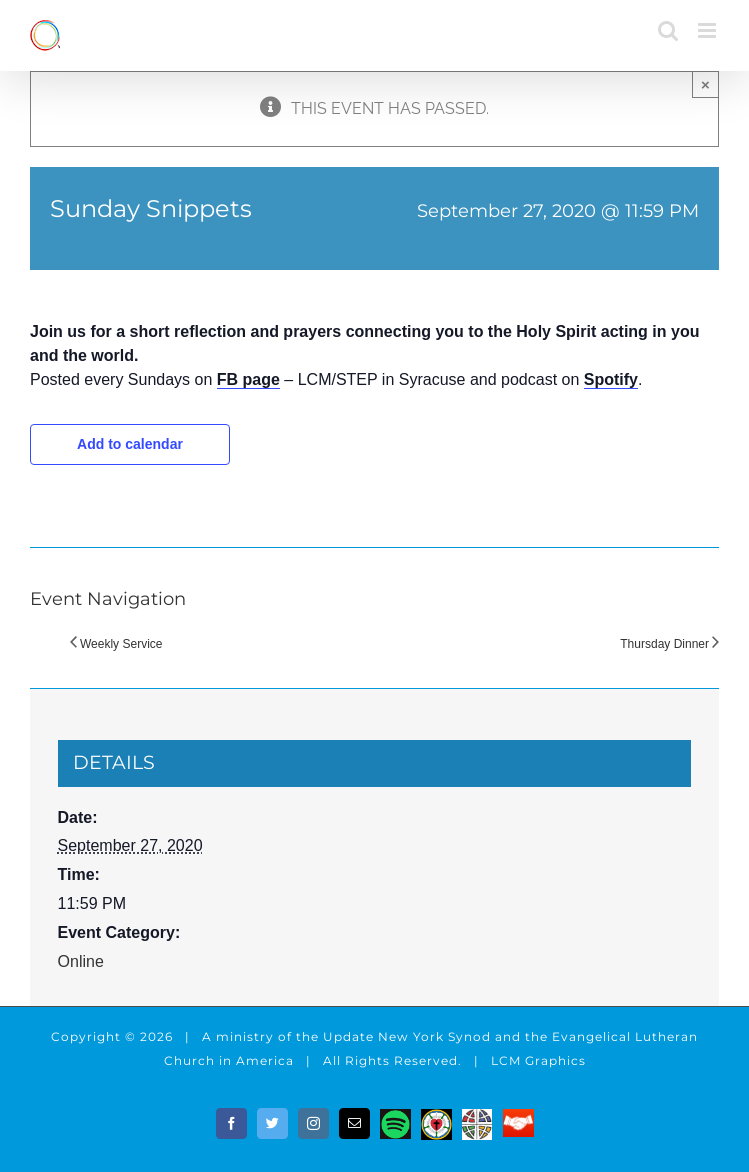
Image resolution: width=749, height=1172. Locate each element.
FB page (248, 379)
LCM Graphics (538, 1060)
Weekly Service (121, 644)
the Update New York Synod (393, 1036)
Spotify (611, 379)
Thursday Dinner (664, 644)
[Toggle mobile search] (668, 30)
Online (81, 961)
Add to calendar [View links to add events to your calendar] (130, 444)
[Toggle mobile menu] (708, 30)
